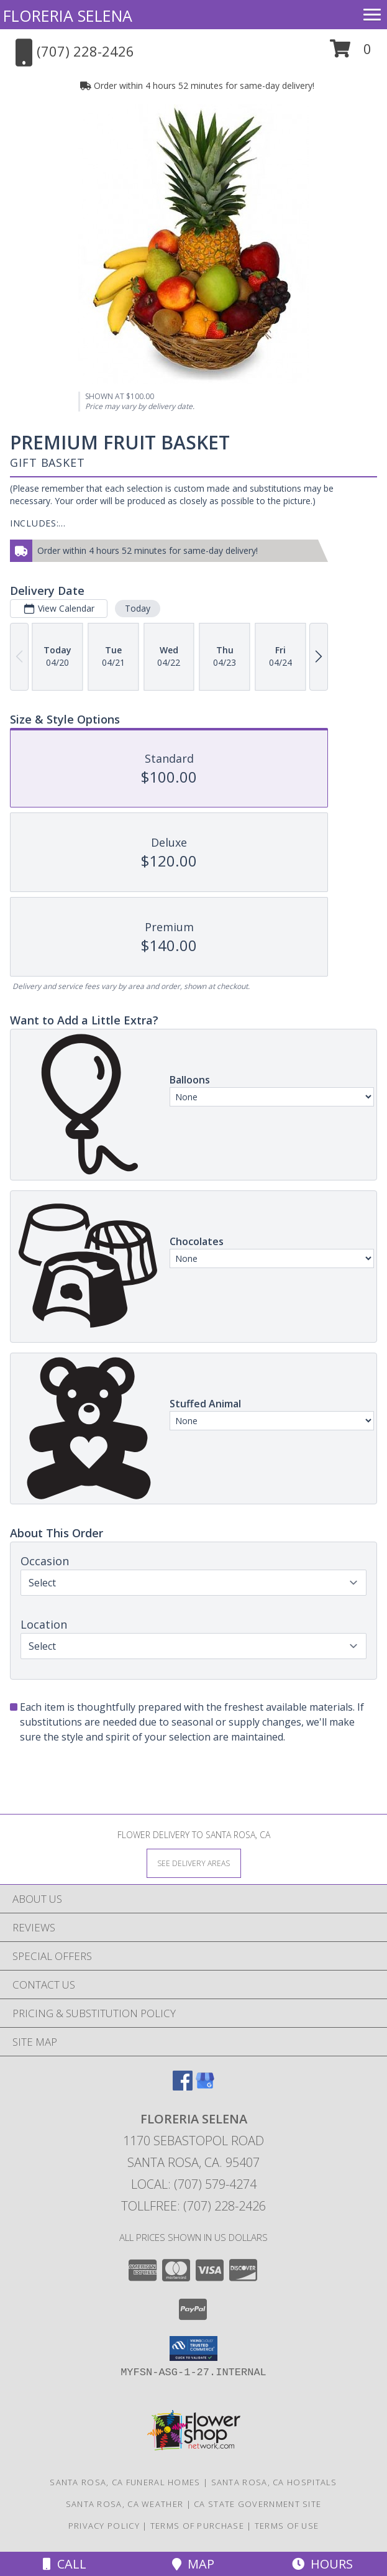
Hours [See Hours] (322, 2563)
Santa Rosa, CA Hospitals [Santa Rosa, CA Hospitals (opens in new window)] (274, 2482)
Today (137, 608)
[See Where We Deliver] (194, 1863)
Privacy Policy (104, 2525)
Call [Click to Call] (64, 2563)
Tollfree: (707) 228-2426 (193, 2205)
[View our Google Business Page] (205, 2086)
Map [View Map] (193, 2563)
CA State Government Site (257, 2503)
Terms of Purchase (197, 2525)
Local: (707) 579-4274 (194, 2184)
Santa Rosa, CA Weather (125, 2503)
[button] (350, 53)
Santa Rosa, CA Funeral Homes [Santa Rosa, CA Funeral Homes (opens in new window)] (125, 2482)
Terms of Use (287, 2525)
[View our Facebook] (183, 2086)
